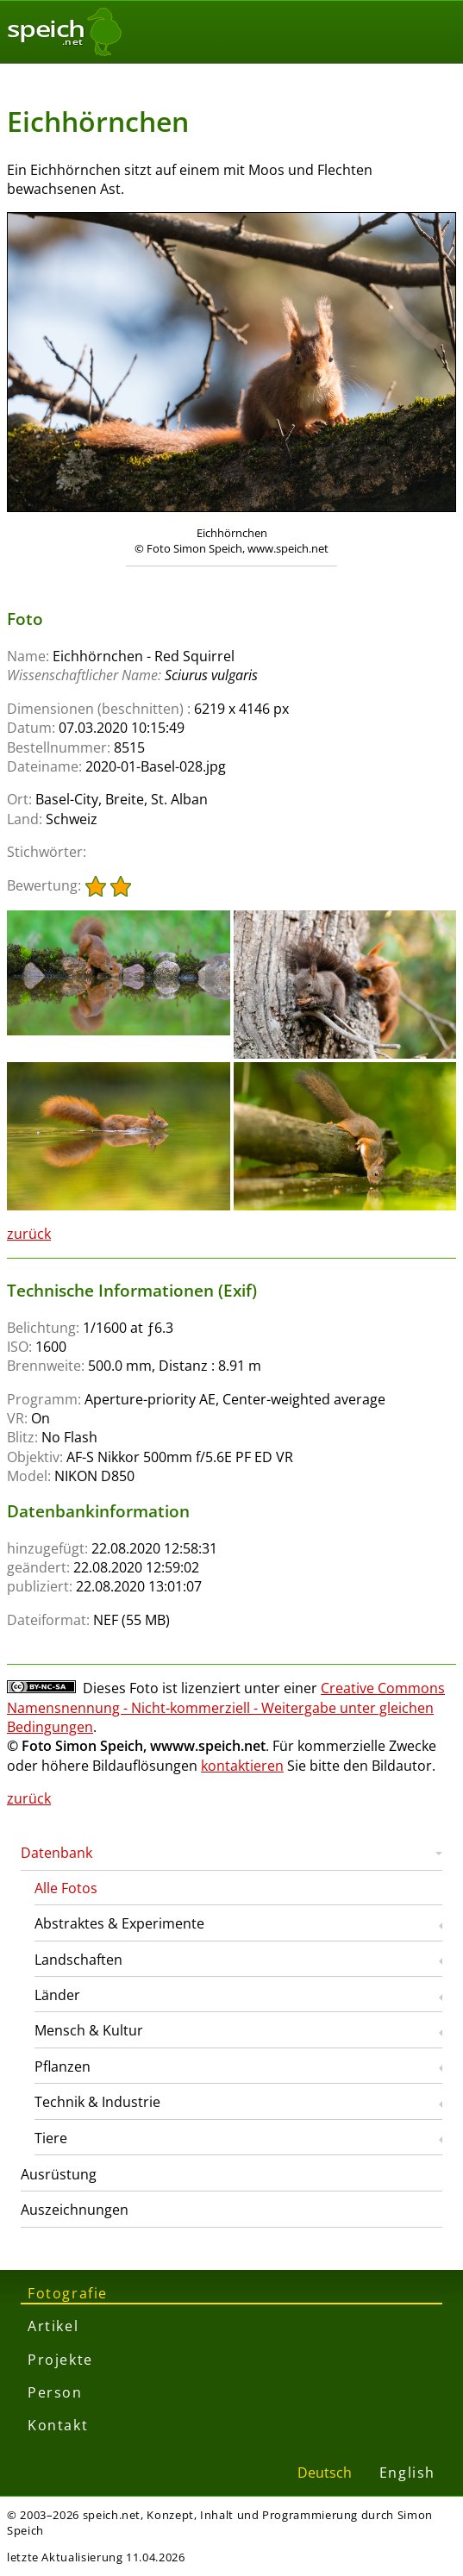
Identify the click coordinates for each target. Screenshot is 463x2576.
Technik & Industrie (97, 2101)
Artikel (53, 2326)
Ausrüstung (59, 2174)
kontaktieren (242, 1765)
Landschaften (78, 1959)
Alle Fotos (65, 1888)
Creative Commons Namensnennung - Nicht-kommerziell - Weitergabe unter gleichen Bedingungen (226, 1707)
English (407, 2472)
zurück (29, 1233)
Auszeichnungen (74, 2209)
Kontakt (58, 2425)
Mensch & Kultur (88, 2030)
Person (55, 2392)
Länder (57, 1994)
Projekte (60, 2359)
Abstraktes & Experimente (119, 1923)
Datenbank (56, 1852)
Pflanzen (62, 2066)
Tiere (50, 2138)
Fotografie (68, 2293)
